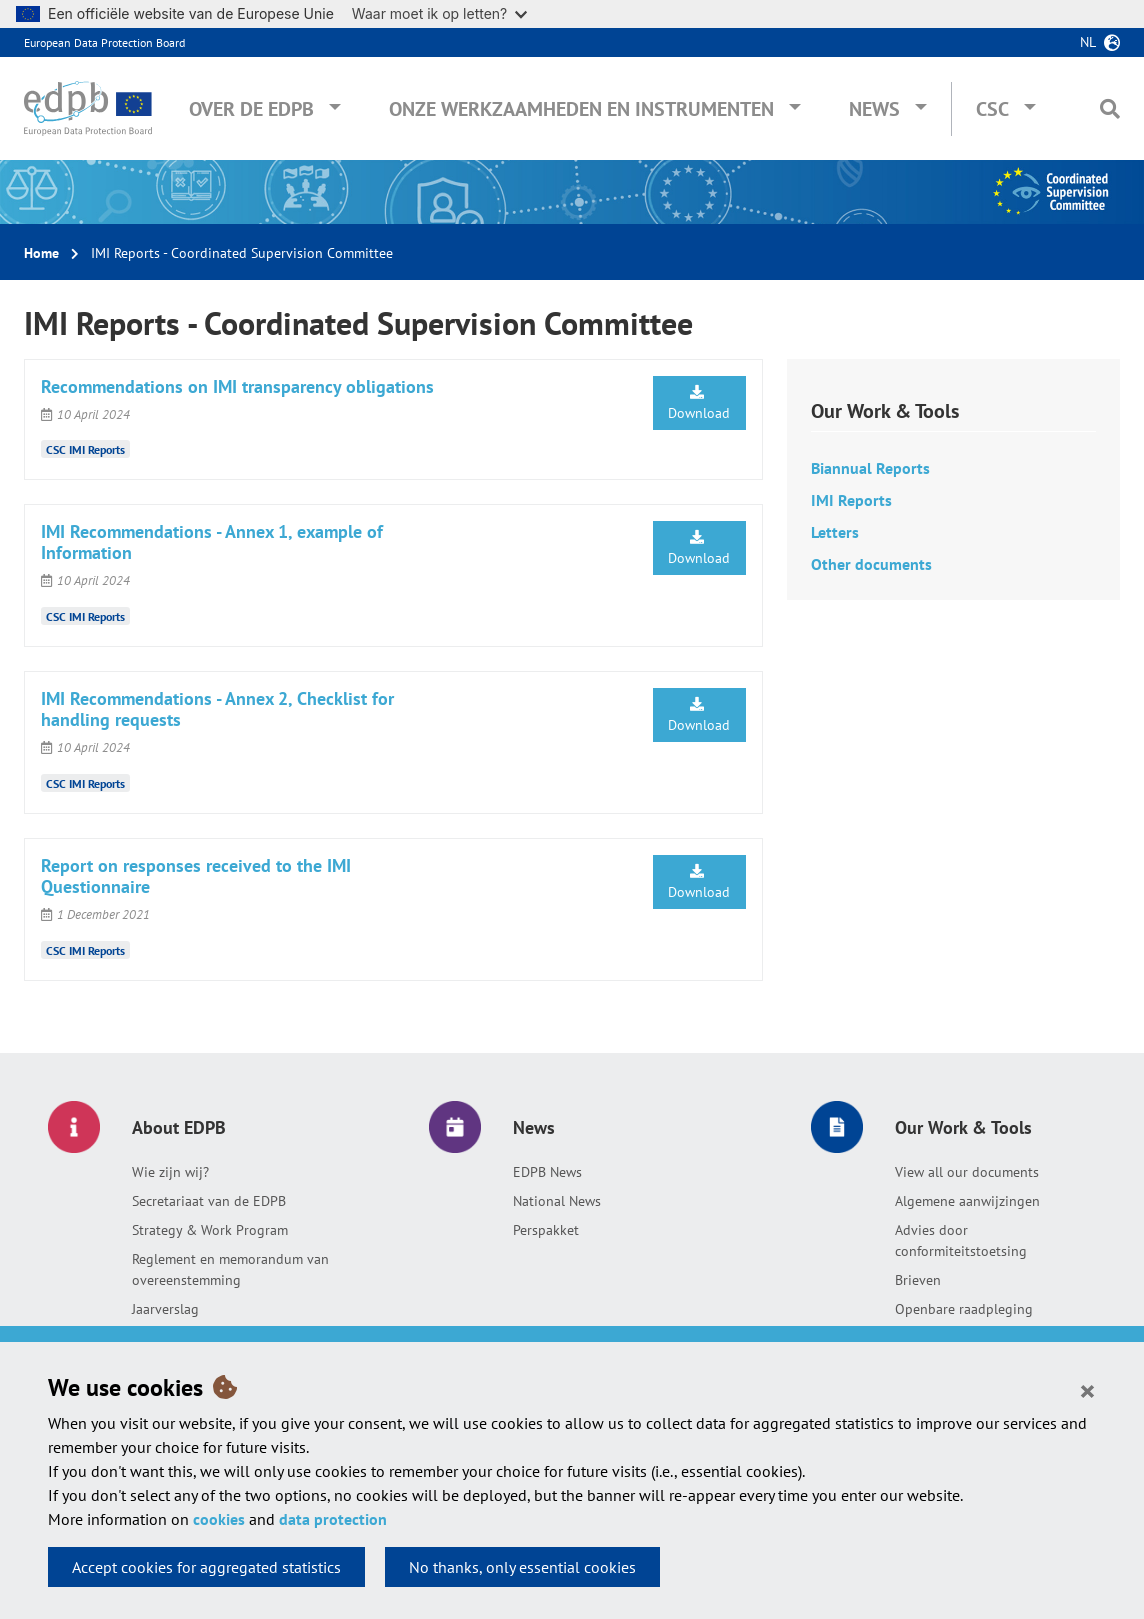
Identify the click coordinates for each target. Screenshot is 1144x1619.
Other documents (871, 564)
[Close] (1087, 1390)
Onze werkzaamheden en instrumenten (581, 109)
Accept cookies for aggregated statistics (206, 1567)
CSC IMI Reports (85, 449)
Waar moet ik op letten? (439, 13)
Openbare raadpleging (964, 1309)
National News (557, 1201)
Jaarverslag (165, 1309)
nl (1088, 42)
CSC (992, 109)
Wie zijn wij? (170, 1172)
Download (699, 403)
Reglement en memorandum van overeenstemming (230, 1269)
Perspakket (546, 1230)
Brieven (918, 1280)
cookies (219, 1519)
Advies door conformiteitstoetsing (961, 1240)
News (874, 109)
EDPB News (547, 1172)
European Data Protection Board (104, 42)
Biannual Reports (870, 468)
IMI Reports (851, 500)
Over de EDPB (251, 109)
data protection (333, 1519)
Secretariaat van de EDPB (209, 1201)
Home (41, 253)
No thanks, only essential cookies (522, 1567)
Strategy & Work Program (210, 1230)
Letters (835, 532)
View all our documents (967, 1172)
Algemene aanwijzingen (967, 1201)
